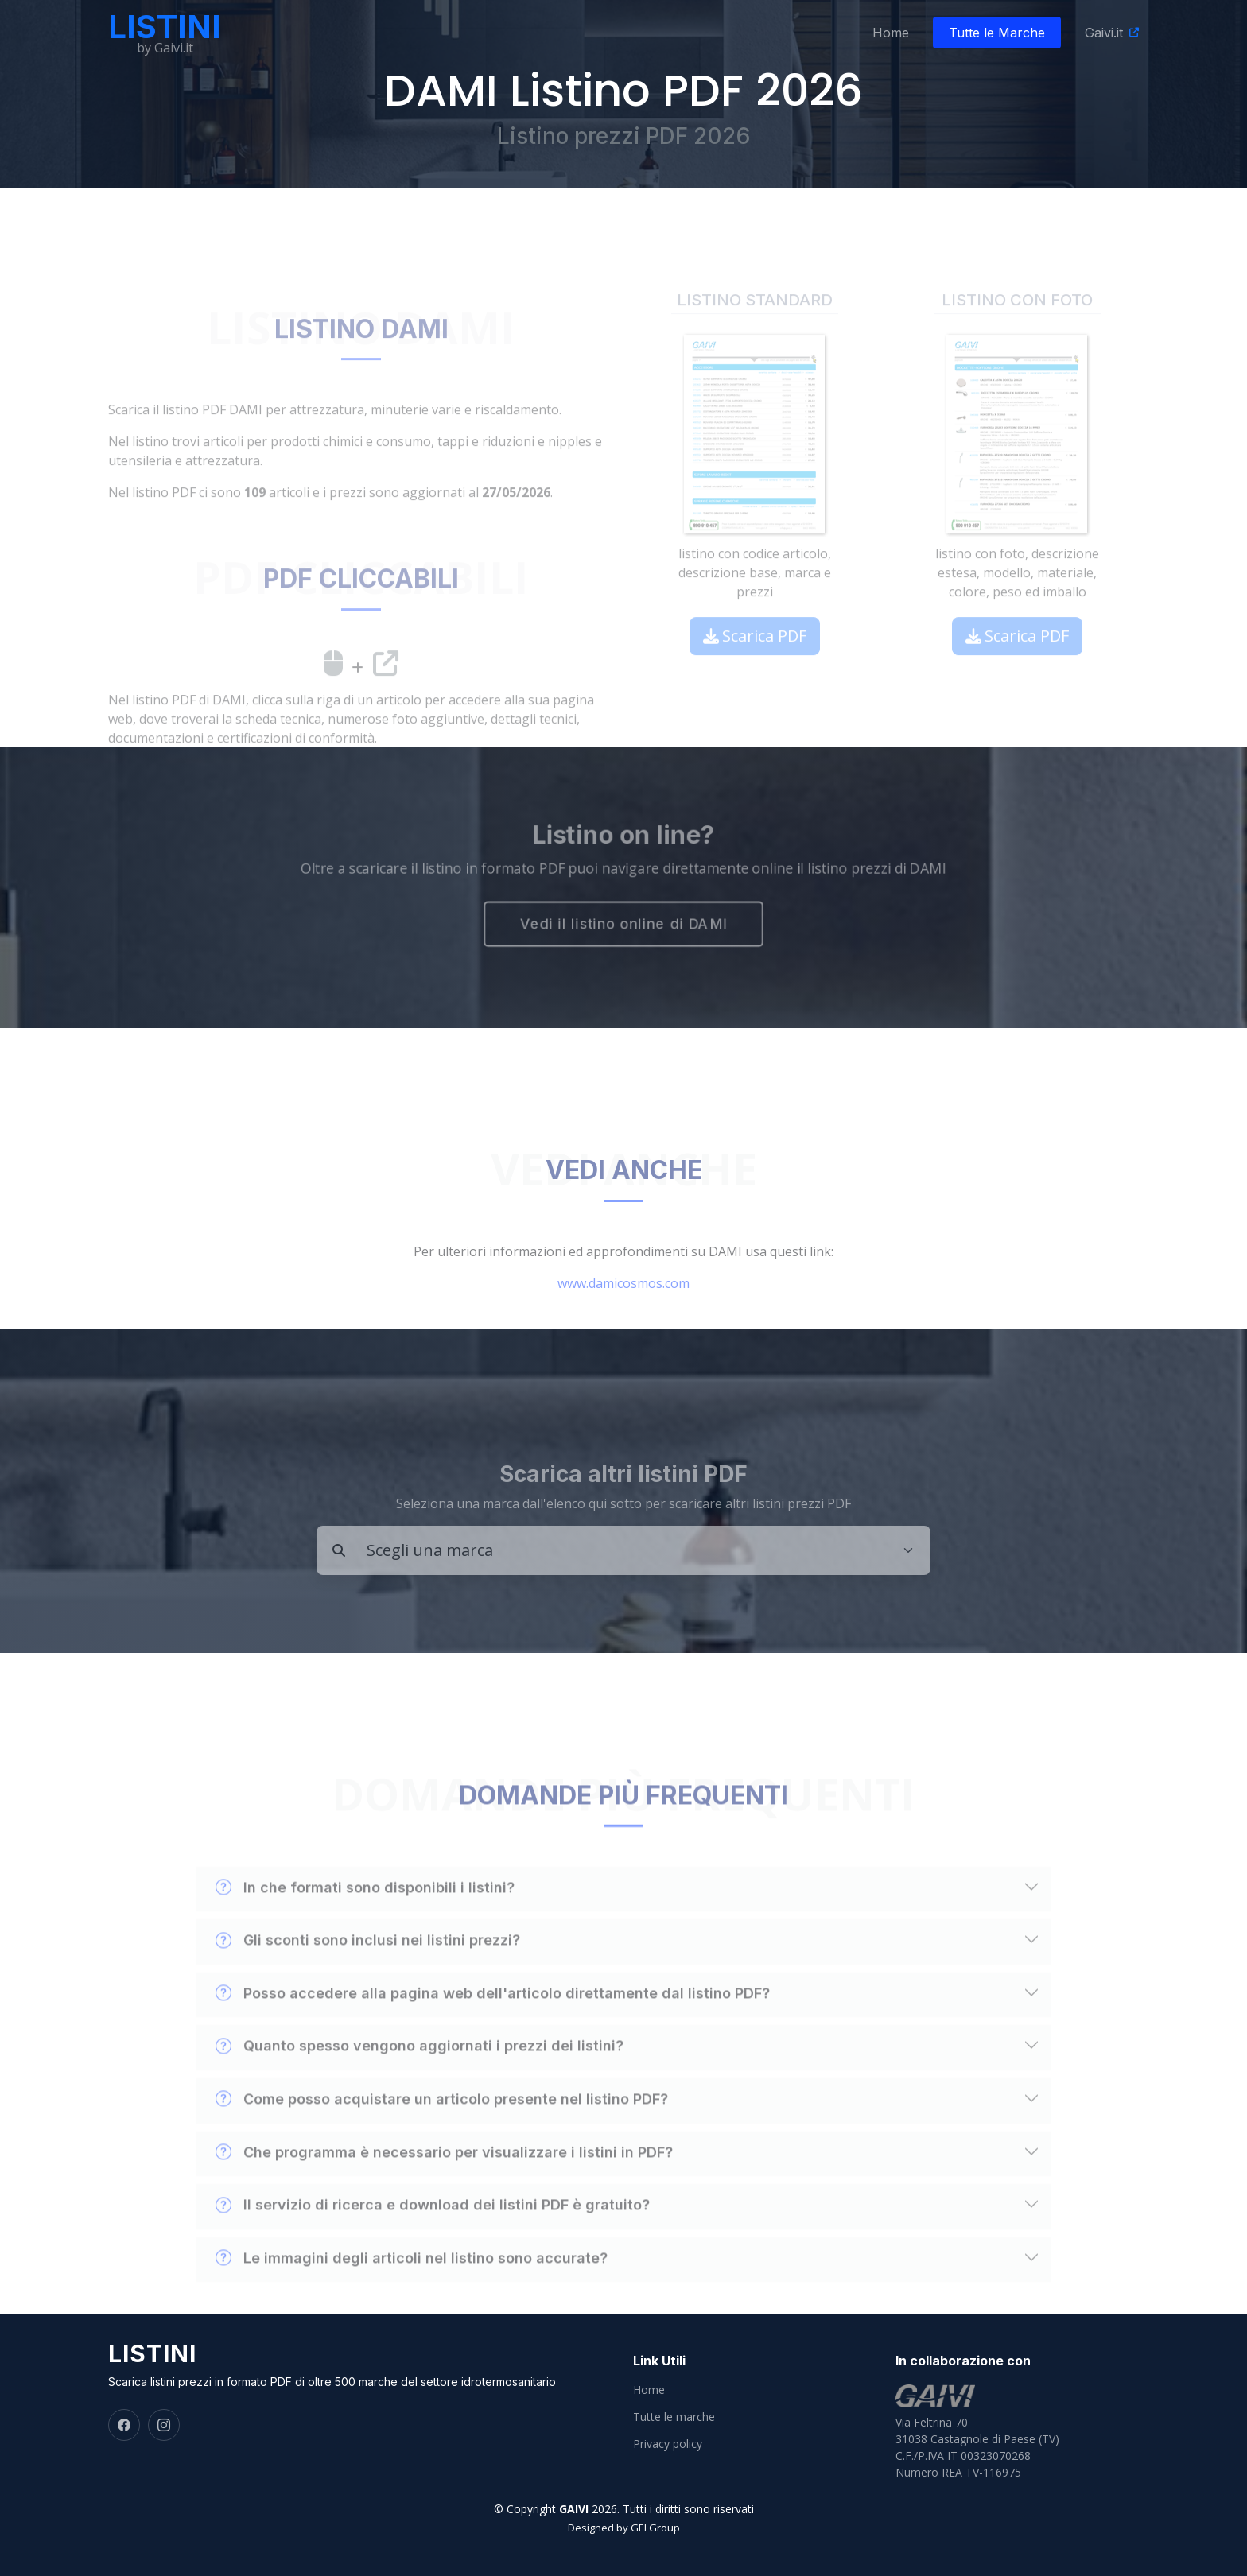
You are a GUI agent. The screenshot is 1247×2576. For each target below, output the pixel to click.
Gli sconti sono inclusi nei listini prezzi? (368, 1973)
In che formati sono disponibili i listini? (365, 1920)
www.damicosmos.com (623, 1316)
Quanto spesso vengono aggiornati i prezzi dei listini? (420, 2079)
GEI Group (655, 2527)
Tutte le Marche (997, 33)
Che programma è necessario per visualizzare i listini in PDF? (444, 2184)
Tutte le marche (674, 2417)
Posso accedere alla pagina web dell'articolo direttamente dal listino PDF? (493, 2026)
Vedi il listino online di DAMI (623, 926)
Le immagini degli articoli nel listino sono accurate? (412, 2291)
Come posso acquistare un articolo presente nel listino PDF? (442, 2132)
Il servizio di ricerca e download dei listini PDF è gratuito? (433, 2238)
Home (890, 33)
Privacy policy (667, 2444)
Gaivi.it (1104, 33)
